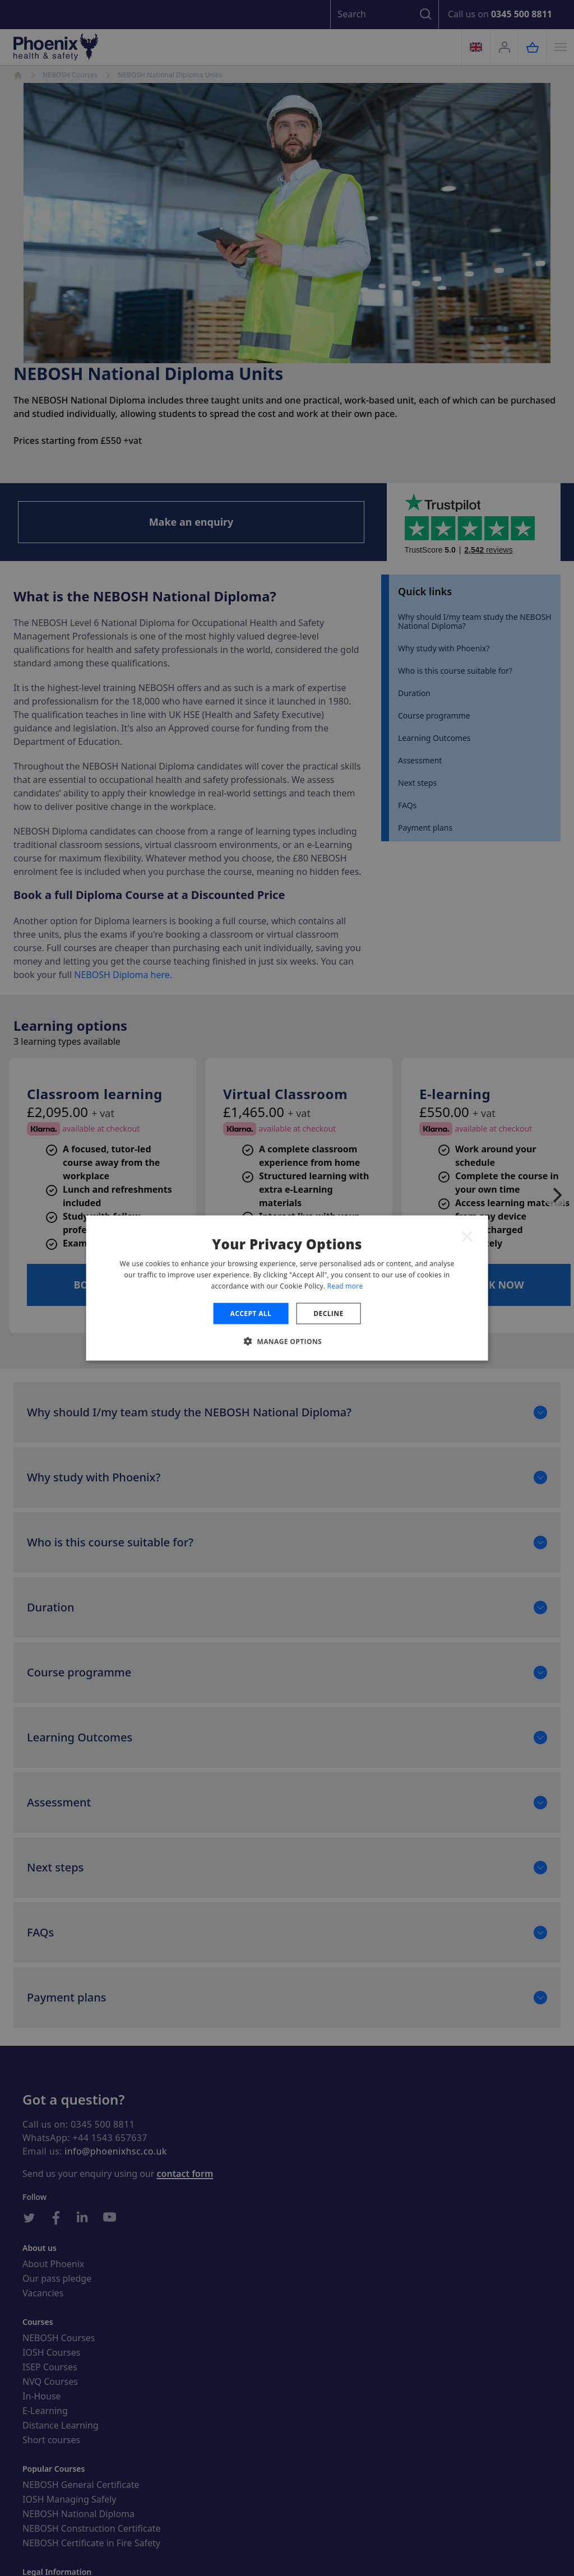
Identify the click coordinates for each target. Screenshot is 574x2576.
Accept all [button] (250, 1313)
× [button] (467, 1236)
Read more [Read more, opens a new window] (345, 1285)
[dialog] (287, 1288)
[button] (287, 1340)
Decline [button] (328, 1313)
